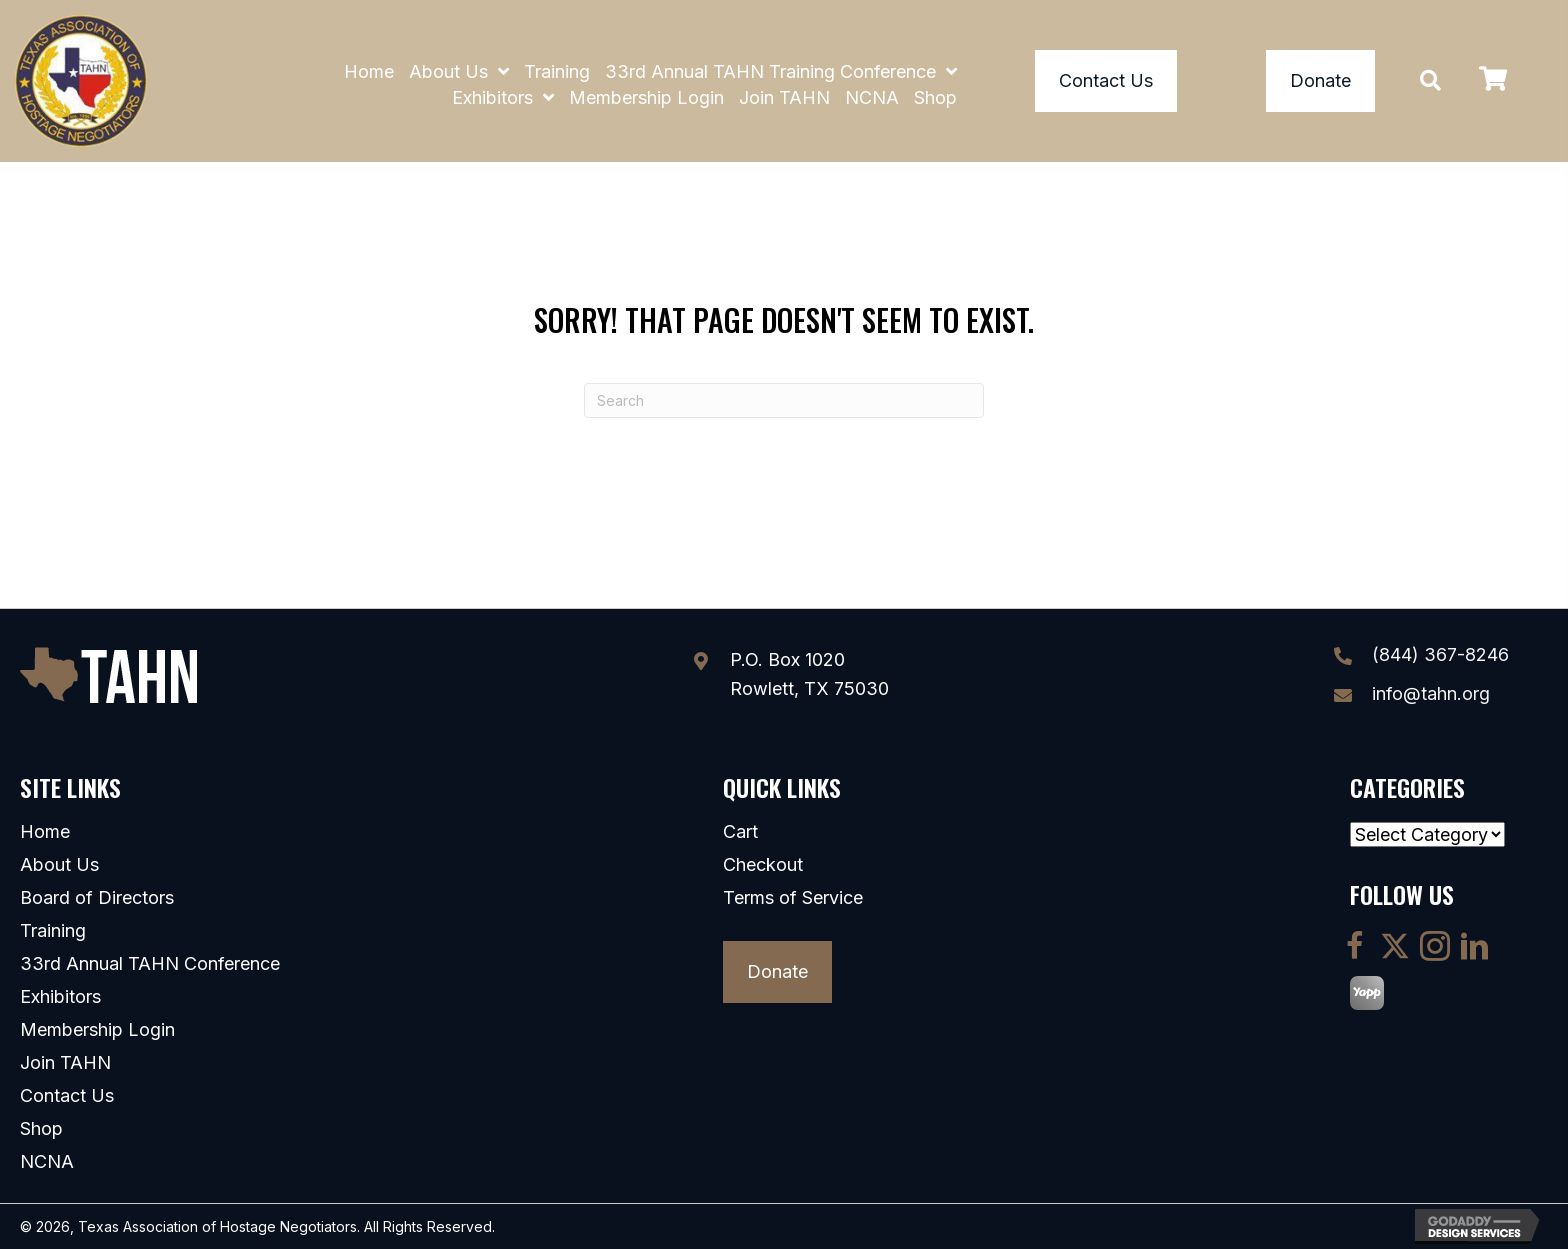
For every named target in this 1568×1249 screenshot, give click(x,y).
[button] (1430, 80)
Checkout (763, 865)
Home (45, 832)
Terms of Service (793, 898)
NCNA (47, 1162)
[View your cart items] (1493, 81)
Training (53, 931)
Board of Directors (97, 898)
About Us (59, 865)
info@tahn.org (1431, 693)
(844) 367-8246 (1440, 654)
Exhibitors (60, 997)
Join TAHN (65, 1063)
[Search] (784, 400)
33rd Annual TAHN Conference (150, 964)
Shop (41, 1129)
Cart (740, 832)
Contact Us (67, 1096)
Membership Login (97, 1030)
